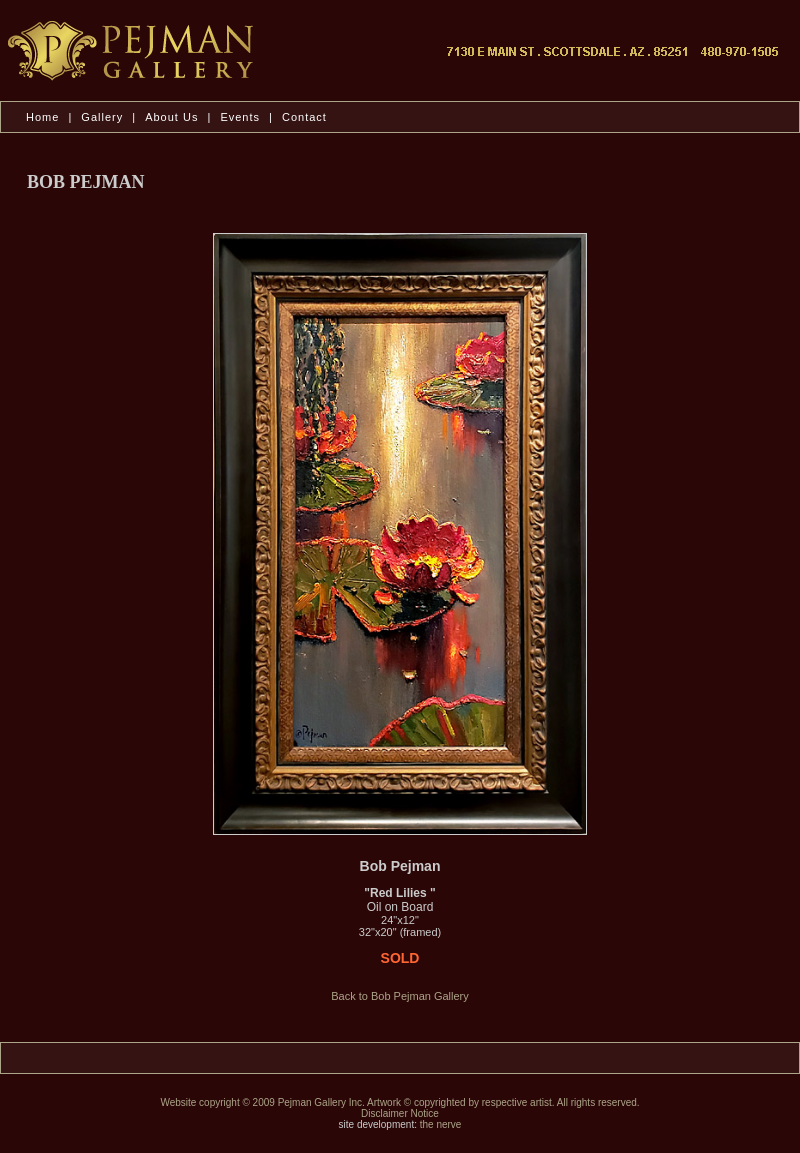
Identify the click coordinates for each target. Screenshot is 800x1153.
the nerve (441, 1124)
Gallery (102, 117)
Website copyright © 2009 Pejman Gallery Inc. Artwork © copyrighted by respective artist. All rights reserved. (399, 1102)
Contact (304, 117)
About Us (173, 117)
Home (42, 117)
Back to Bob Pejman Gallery (400, 996)
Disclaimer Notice (400, 1113)
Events (240, 117)
